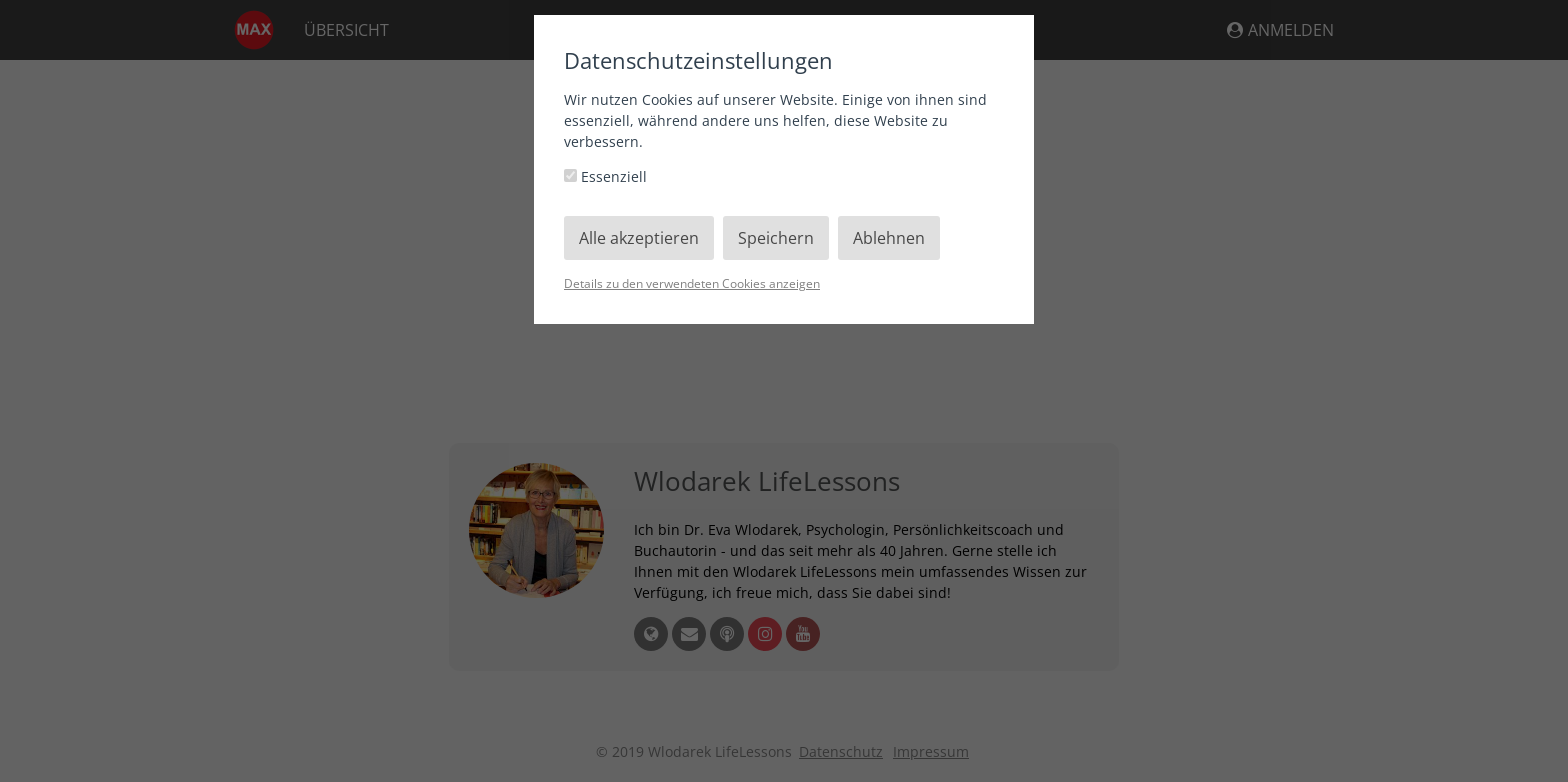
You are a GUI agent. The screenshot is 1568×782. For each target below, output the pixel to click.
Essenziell (605, 176)
